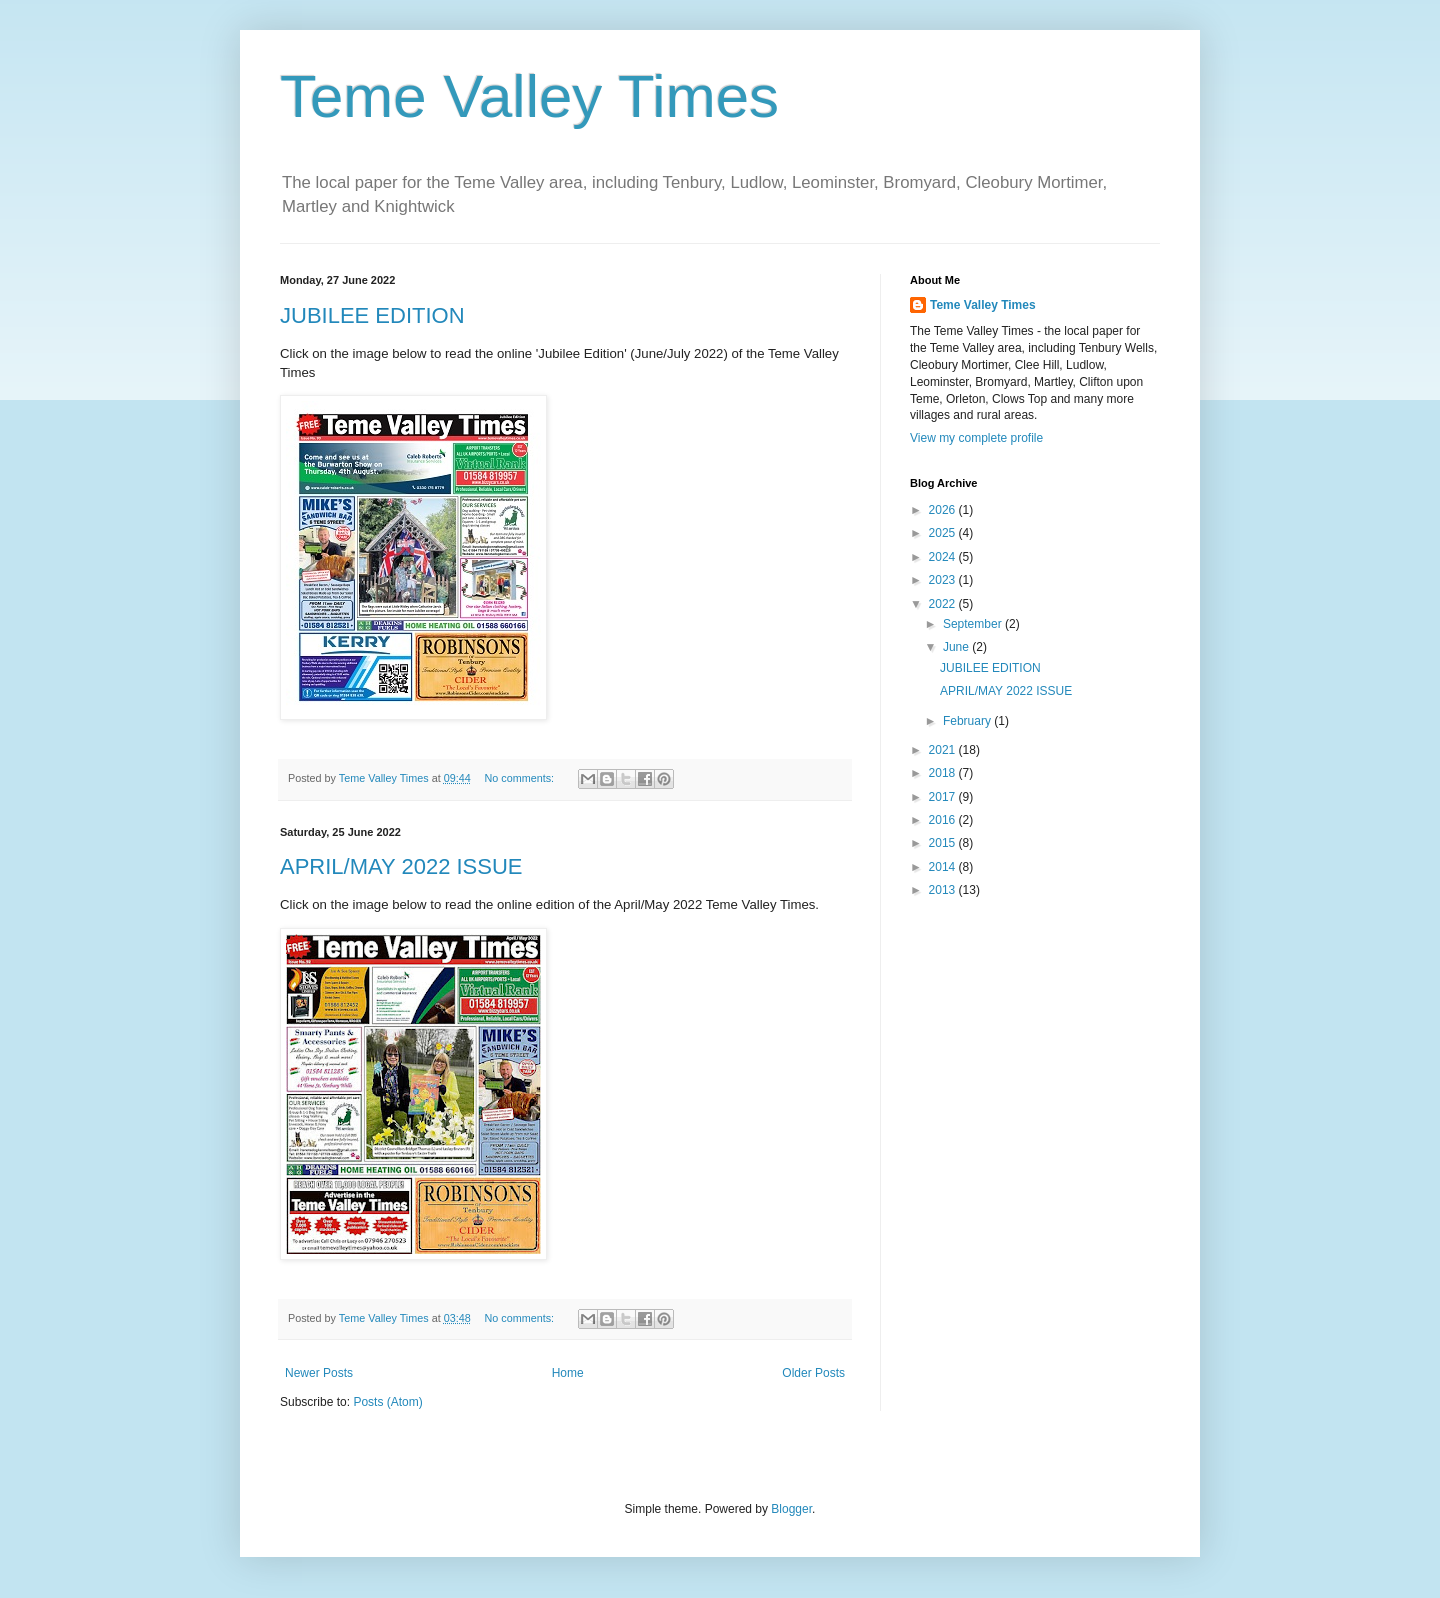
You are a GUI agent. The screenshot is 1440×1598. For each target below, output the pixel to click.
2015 (944, 843)
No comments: (520, 778)
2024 (944, 557)
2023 (944, 580)
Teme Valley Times (529, 96)
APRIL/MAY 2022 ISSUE (401, 866)
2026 (944, 510)
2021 (944, 750)
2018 (944, 773)
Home (568, 1373)
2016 (944, 820)
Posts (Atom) (387, 1402)
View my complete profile (976, 438)
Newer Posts (319, 1373)
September (974, 624)
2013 (944, 890)
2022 (944, 604)
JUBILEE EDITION (372, 315)
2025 (944, 533)
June (957, 647)
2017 (944, 797)
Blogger (791, 1509)
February (968, 721)
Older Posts (813, 1373)
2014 (944, 867)
